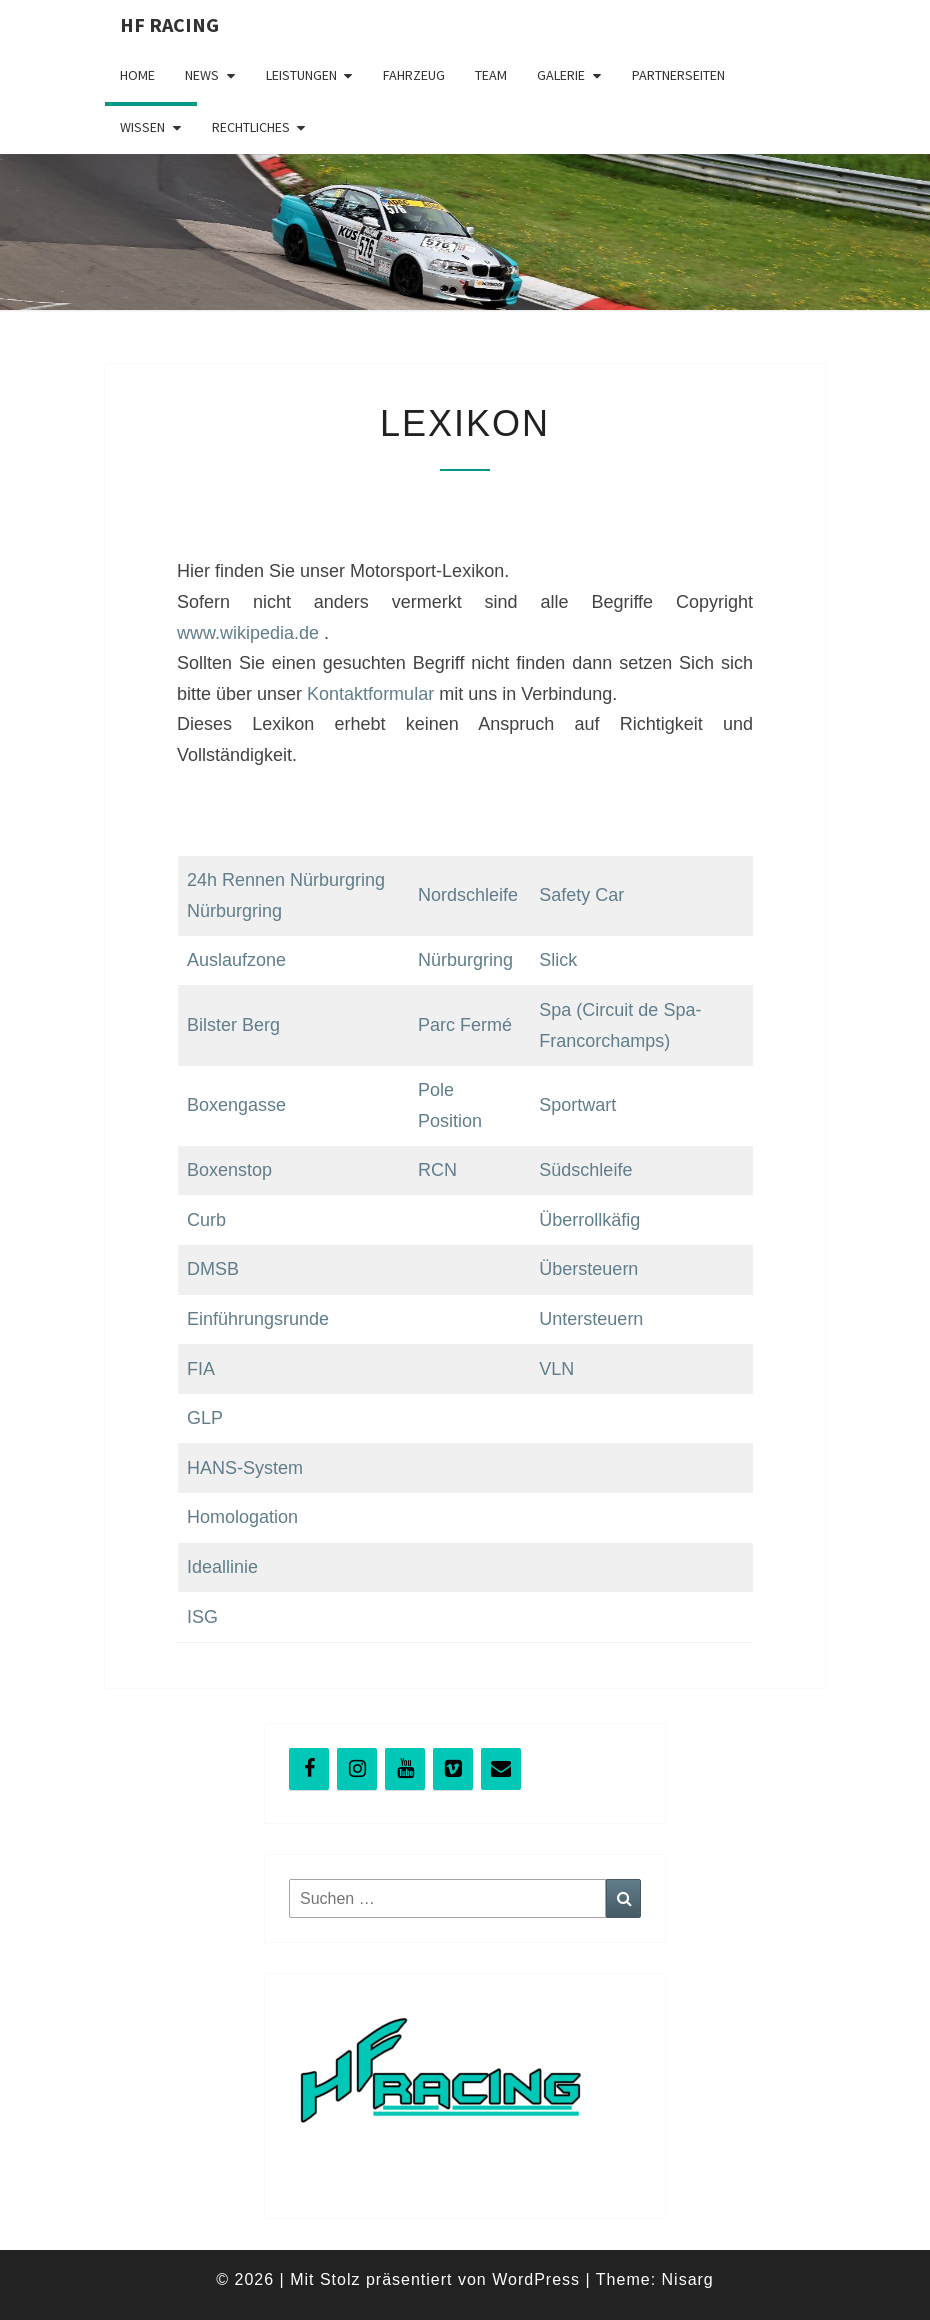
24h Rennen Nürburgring (286, 880)
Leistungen (301, 75)
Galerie (561, 75)
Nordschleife (468, 895)
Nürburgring (234, 911)
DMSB (213, 1269)
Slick (558, 960)
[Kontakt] (501, 1769)
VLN (556, 1369)
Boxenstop (229, 1170)
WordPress (536, 2279)
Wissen (142, 127)
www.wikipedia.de (248, 633)
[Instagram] (357, 1769)
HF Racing (169, 24)
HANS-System (245, 1468)
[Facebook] (309, 1769)
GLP (205, 1418)
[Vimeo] (453, 1769)
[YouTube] (405, 1769)
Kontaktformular (370, 694)
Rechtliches (251, 127)
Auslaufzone (236, 960)
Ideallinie (222, 1567)
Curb (206, 1220)
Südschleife (585, 1170)
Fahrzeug (414, 75)
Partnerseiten (678, 75)
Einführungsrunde (258, 1319)
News (202, 75)
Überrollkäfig (589, 1220)
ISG (202, 1617)
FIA (201, 1369)
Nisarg (688, 2279)
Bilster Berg (233, 1025)
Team (491, 75)
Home (137, 75)
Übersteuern (588, 1269)
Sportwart (577, 1105)
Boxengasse (236, 1105)
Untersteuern (591, 1319)
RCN (437, 1170)
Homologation (242, 1517)
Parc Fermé (465, 1025)
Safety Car (581, 895)
